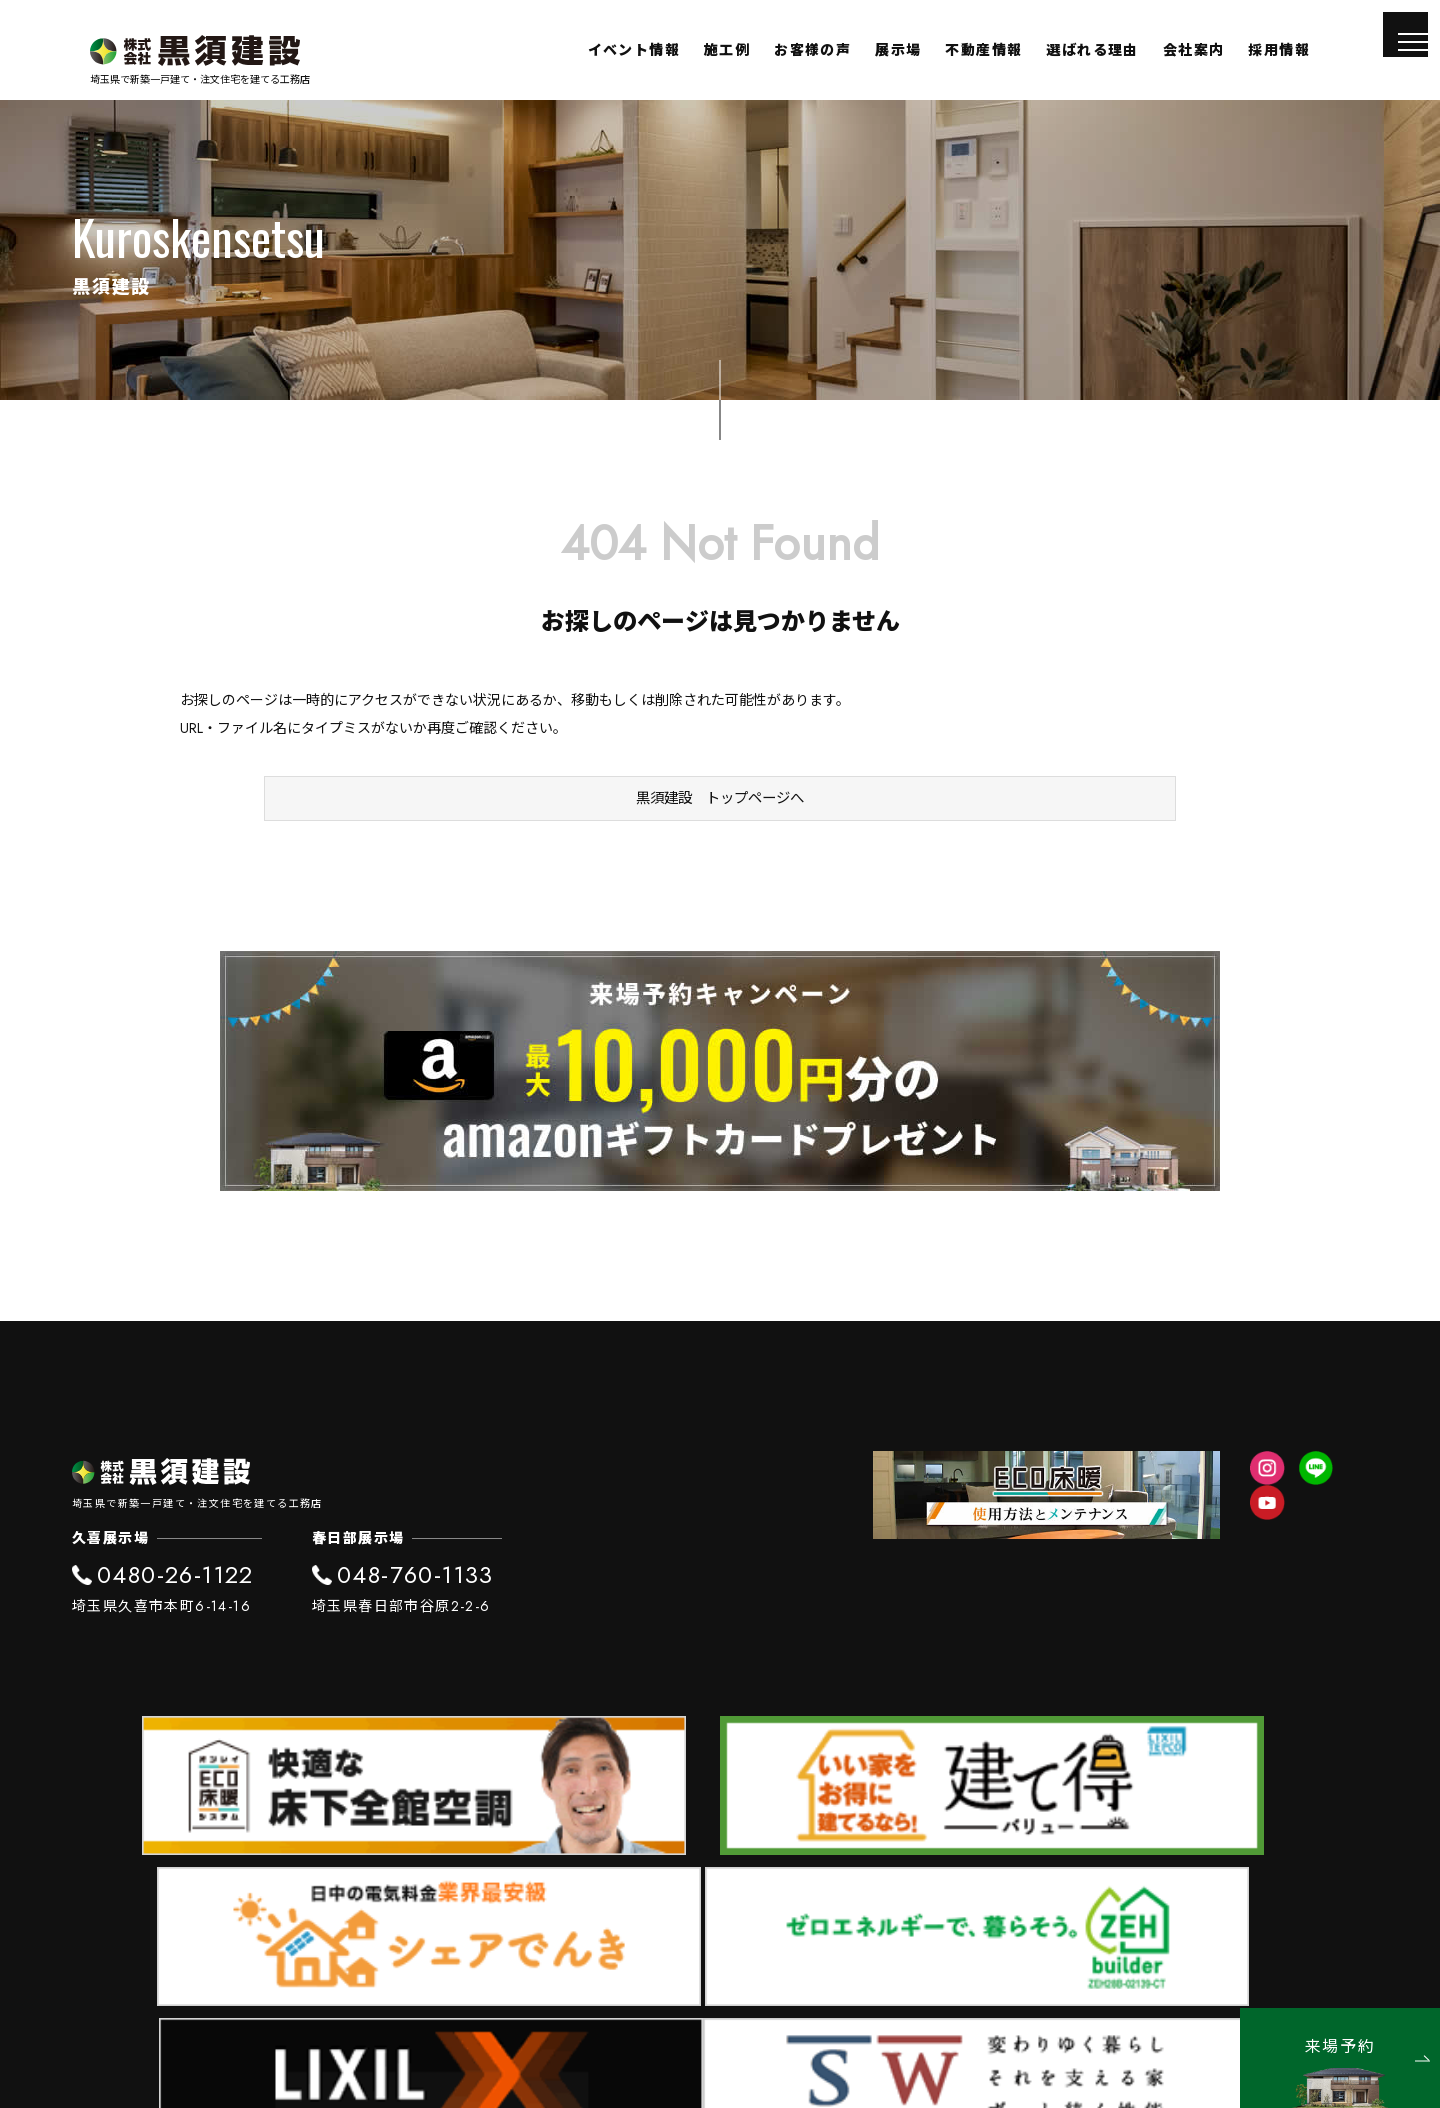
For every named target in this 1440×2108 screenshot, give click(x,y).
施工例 (727, 50)
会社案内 (1194, 50)
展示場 (898, 50)
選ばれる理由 (1092, 50)
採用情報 (1279, 50)
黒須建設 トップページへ (720, 817)
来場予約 (1367, 2048)
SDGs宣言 (1166, 1969)
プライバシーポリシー (1298, 1969)
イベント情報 (634, 50)
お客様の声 (812, 50)
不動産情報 (983, 50)
